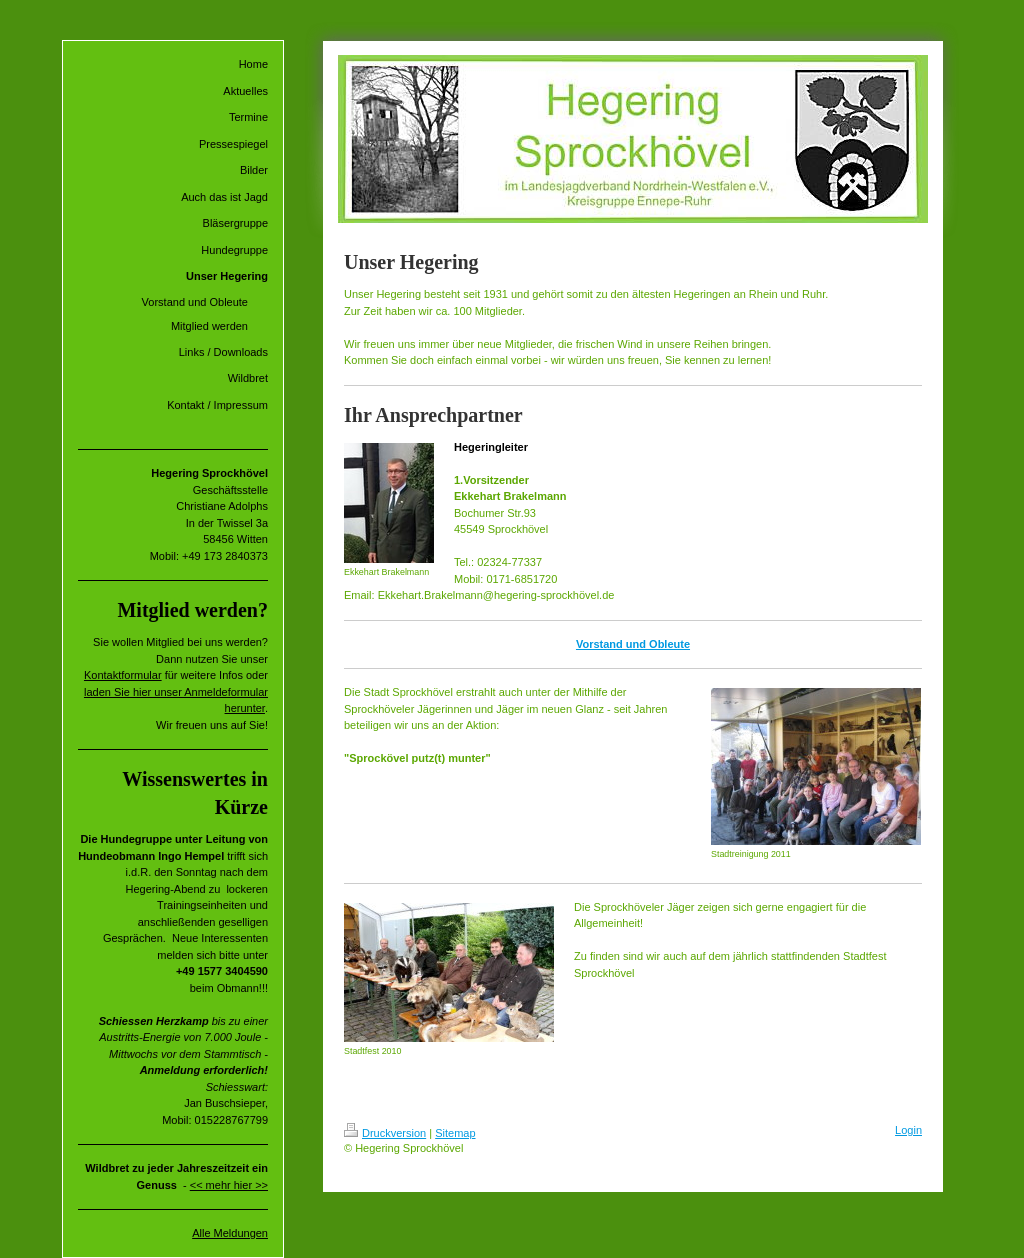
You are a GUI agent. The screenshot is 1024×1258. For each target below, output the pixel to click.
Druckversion (385, 1133)
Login (908, 1130)
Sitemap (455, 1133)
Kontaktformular (123, 675)
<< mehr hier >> (229, 1185)
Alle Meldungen (230, 1233)
